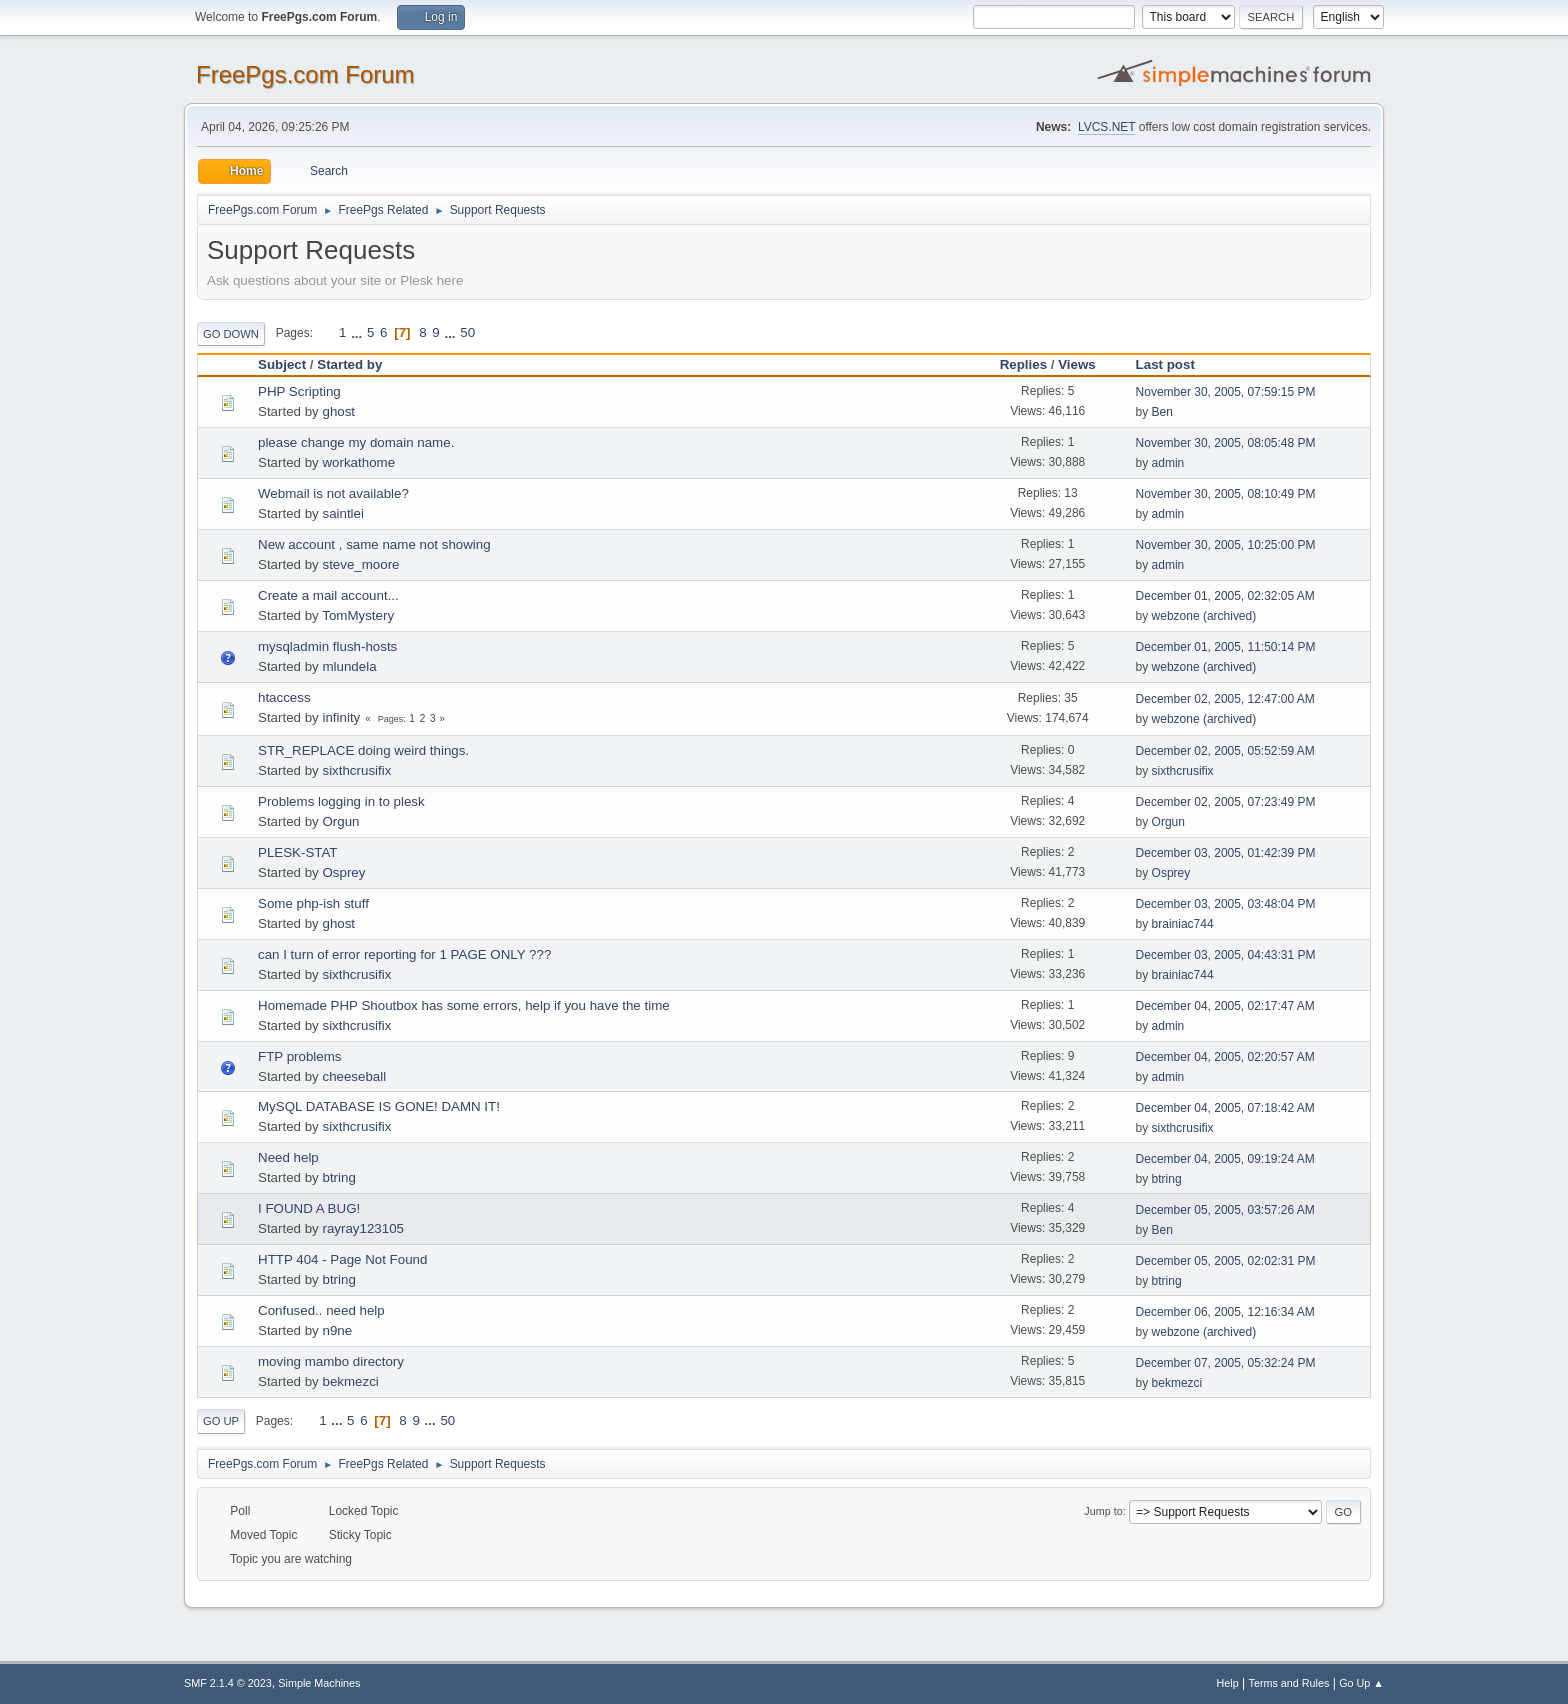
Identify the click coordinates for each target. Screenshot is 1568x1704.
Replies (1023, 364)
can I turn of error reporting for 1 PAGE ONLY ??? (404, 954)
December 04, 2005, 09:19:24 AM (1225, 1159)
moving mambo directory (331, 1361)
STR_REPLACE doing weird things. (363, 750)
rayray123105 (363, 1228)
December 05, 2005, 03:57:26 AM (1225, 1210)
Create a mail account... (328, 595)
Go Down (231, 334)
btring (338, 1177)
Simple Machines (319, 1683)
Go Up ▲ (1361, 1683)
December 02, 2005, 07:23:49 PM (1226, 802)
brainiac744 (1183, 924)
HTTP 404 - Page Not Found (342, 1259)
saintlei (343, 513)
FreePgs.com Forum (305, 74)
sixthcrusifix (356, 770)
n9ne (337, 1330)
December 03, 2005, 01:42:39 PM (1226, 853)
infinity (341, 717)
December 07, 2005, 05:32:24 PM (1226, 1363)
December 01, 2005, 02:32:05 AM (1225, 596)
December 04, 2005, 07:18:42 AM (1225, 1108)
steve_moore (360, 564)
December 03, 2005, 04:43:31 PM (1226, 955)
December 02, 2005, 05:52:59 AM (1225, 751)
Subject (282, 364)
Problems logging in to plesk (341, 801)
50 (467, 332)
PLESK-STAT (298, 852)
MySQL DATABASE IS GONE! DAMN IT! (379, 1106)
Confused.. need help (321, 1310)
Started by (349, 364)
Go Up (221, 1421)
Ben (1162, 412)
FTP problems (299, 1056)
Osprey (343, 872)
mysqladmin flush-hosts (327, 646)
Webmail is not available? (333, 493)
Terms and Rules (1289, 1683)
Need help (288, 1157)
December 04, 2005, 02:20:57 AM (1225, 1057)
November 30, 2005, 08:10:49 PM (1226, 494)
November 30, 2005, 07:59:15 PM (1226, 392)
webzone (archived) (1204, 616)
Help (1228, 1683)
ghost (338, 411)
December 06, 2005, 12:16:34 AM (1225, 1312)
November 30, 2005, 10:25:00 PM (1226, 545)
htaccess (284, 697)
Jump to (1103, 1511)
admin (1168, 463)
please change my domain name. (356, 442)
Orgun (340, 821)
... (358, 332)
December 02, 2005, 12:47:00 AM (1225, 699)
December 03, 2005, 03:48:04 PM (1226, 904)
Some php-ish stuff (313, 903)
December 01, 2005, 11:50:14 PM (1226, 647)
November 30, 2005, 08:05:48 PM (1226, 443)
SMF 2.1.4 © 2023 (228, 1683)
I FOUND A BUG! (309, 1208)
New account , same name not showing (374, 544)
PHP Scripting (299, 391)
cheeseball (354, 1076)
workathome (358, 462)
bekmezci (350, 1381)
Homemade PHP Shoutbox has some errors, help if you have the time (464, 1005)
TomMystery (358, 615)
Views (1077, 364)
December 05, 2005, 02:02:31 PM (1226, 1261)
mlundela (349, 666)
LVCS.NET (1107, 127)
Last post (1174, 364)
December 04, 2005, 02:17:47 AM (1225, 1006)
